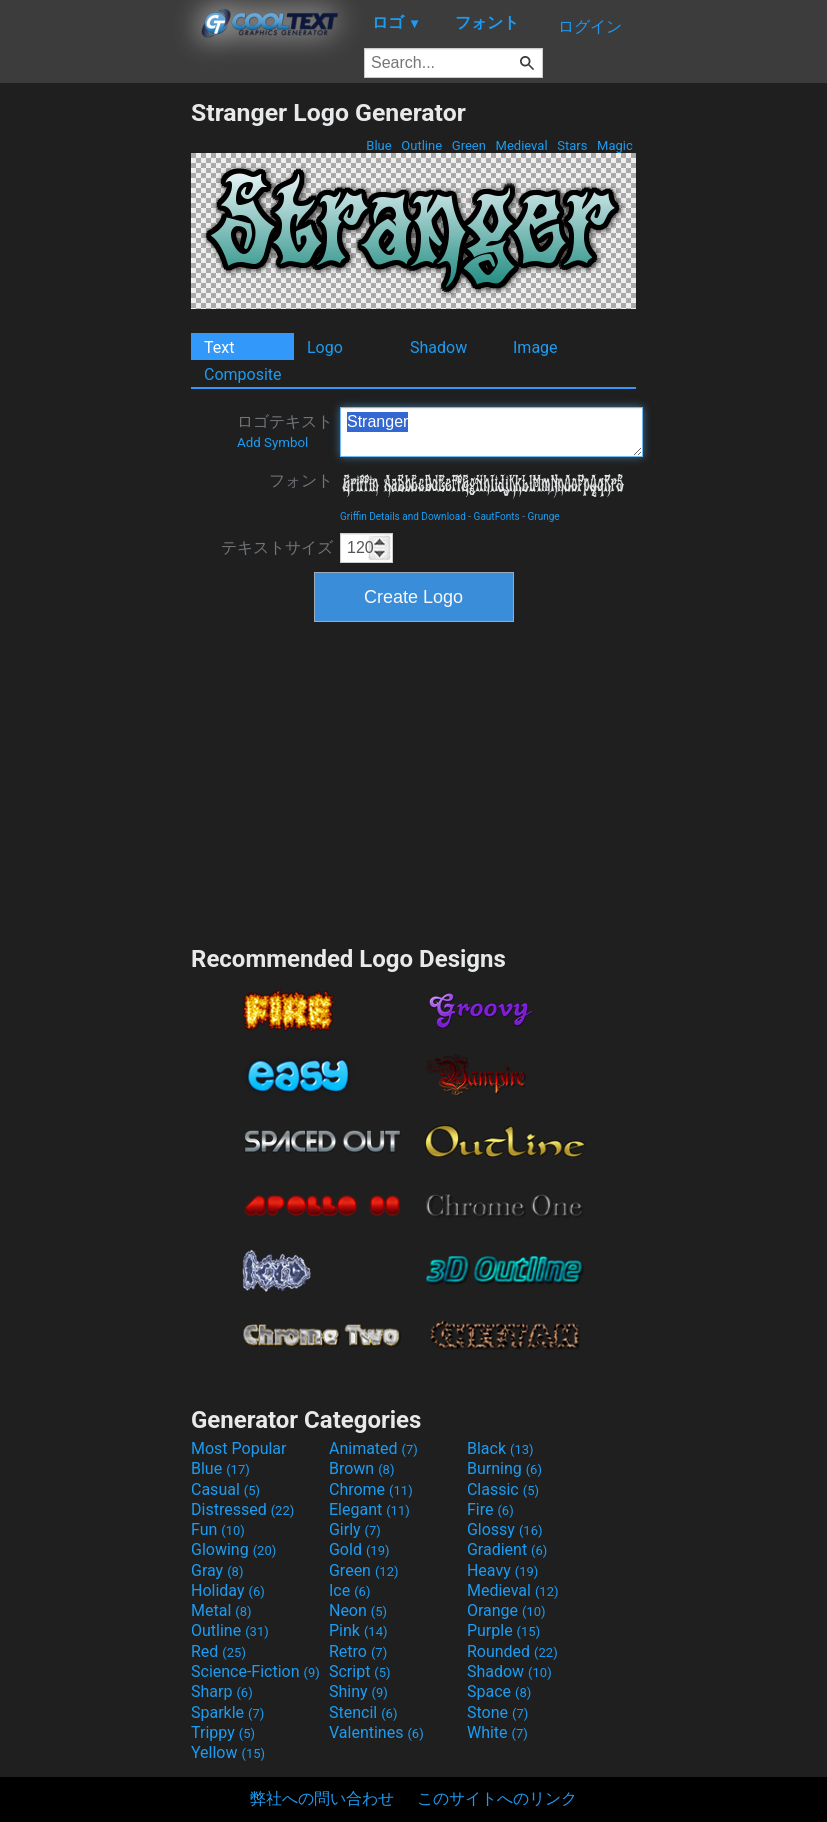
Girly (355, 1529)
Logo (325, 347)
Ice (349, 1590)
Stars (572, 145)
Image (535, 347)
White (497, 1732)
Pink (358, 1630)
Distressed (242, 1509)
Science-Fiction (255, 1671)
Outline (421, 145)
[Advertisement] (95, 398)
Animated (373, 1448)
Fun (218, 1529)
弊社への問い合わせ (322, 1798)
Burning (504, 1468)
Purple (503, 1630)
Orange (506, 1610)
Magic (615, 145)
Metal (221, 1610)
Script (360, 1671)
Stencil (363, 1712)
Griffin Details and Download (403, 516)
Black (500, 1448)
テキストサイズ (277, 547)
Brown (361, 1468)
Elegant (369, 1509)
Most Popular (239, 1448)
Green (469, 145)
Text (219, 347)
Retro (358, 1651)
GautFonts (497, 516)
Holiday (228, 1590)
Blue (379, 145)
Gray (217, 1570)
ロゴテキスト (285, 431)
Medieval (521, 145)
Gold (359, 1549)
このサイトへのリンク (497, 1798)
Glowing (233, 1549)
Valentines (376, 1732)
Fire (490, 1509)
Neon (358, 1610)
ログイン (590, 26)
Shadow (438, 347)
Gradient (507, 1549)
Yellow (228, 1752)
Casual (225, 1489)
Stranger (491, 432)
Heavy (502, 1570)
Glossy (505, 1529)
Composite (243, 374)
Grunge (543, 516)
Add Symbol (272, 442)
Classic (503, 1489)
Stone (497, 1712)
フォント (301, 480)
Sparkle (227, 1712)
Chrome (371, 1489)
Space (499, 1691)
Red (218, 1651)
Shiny (358, 1691)
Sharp (222, 1691)
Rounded (512, 1651)
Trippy (223, 1732)
